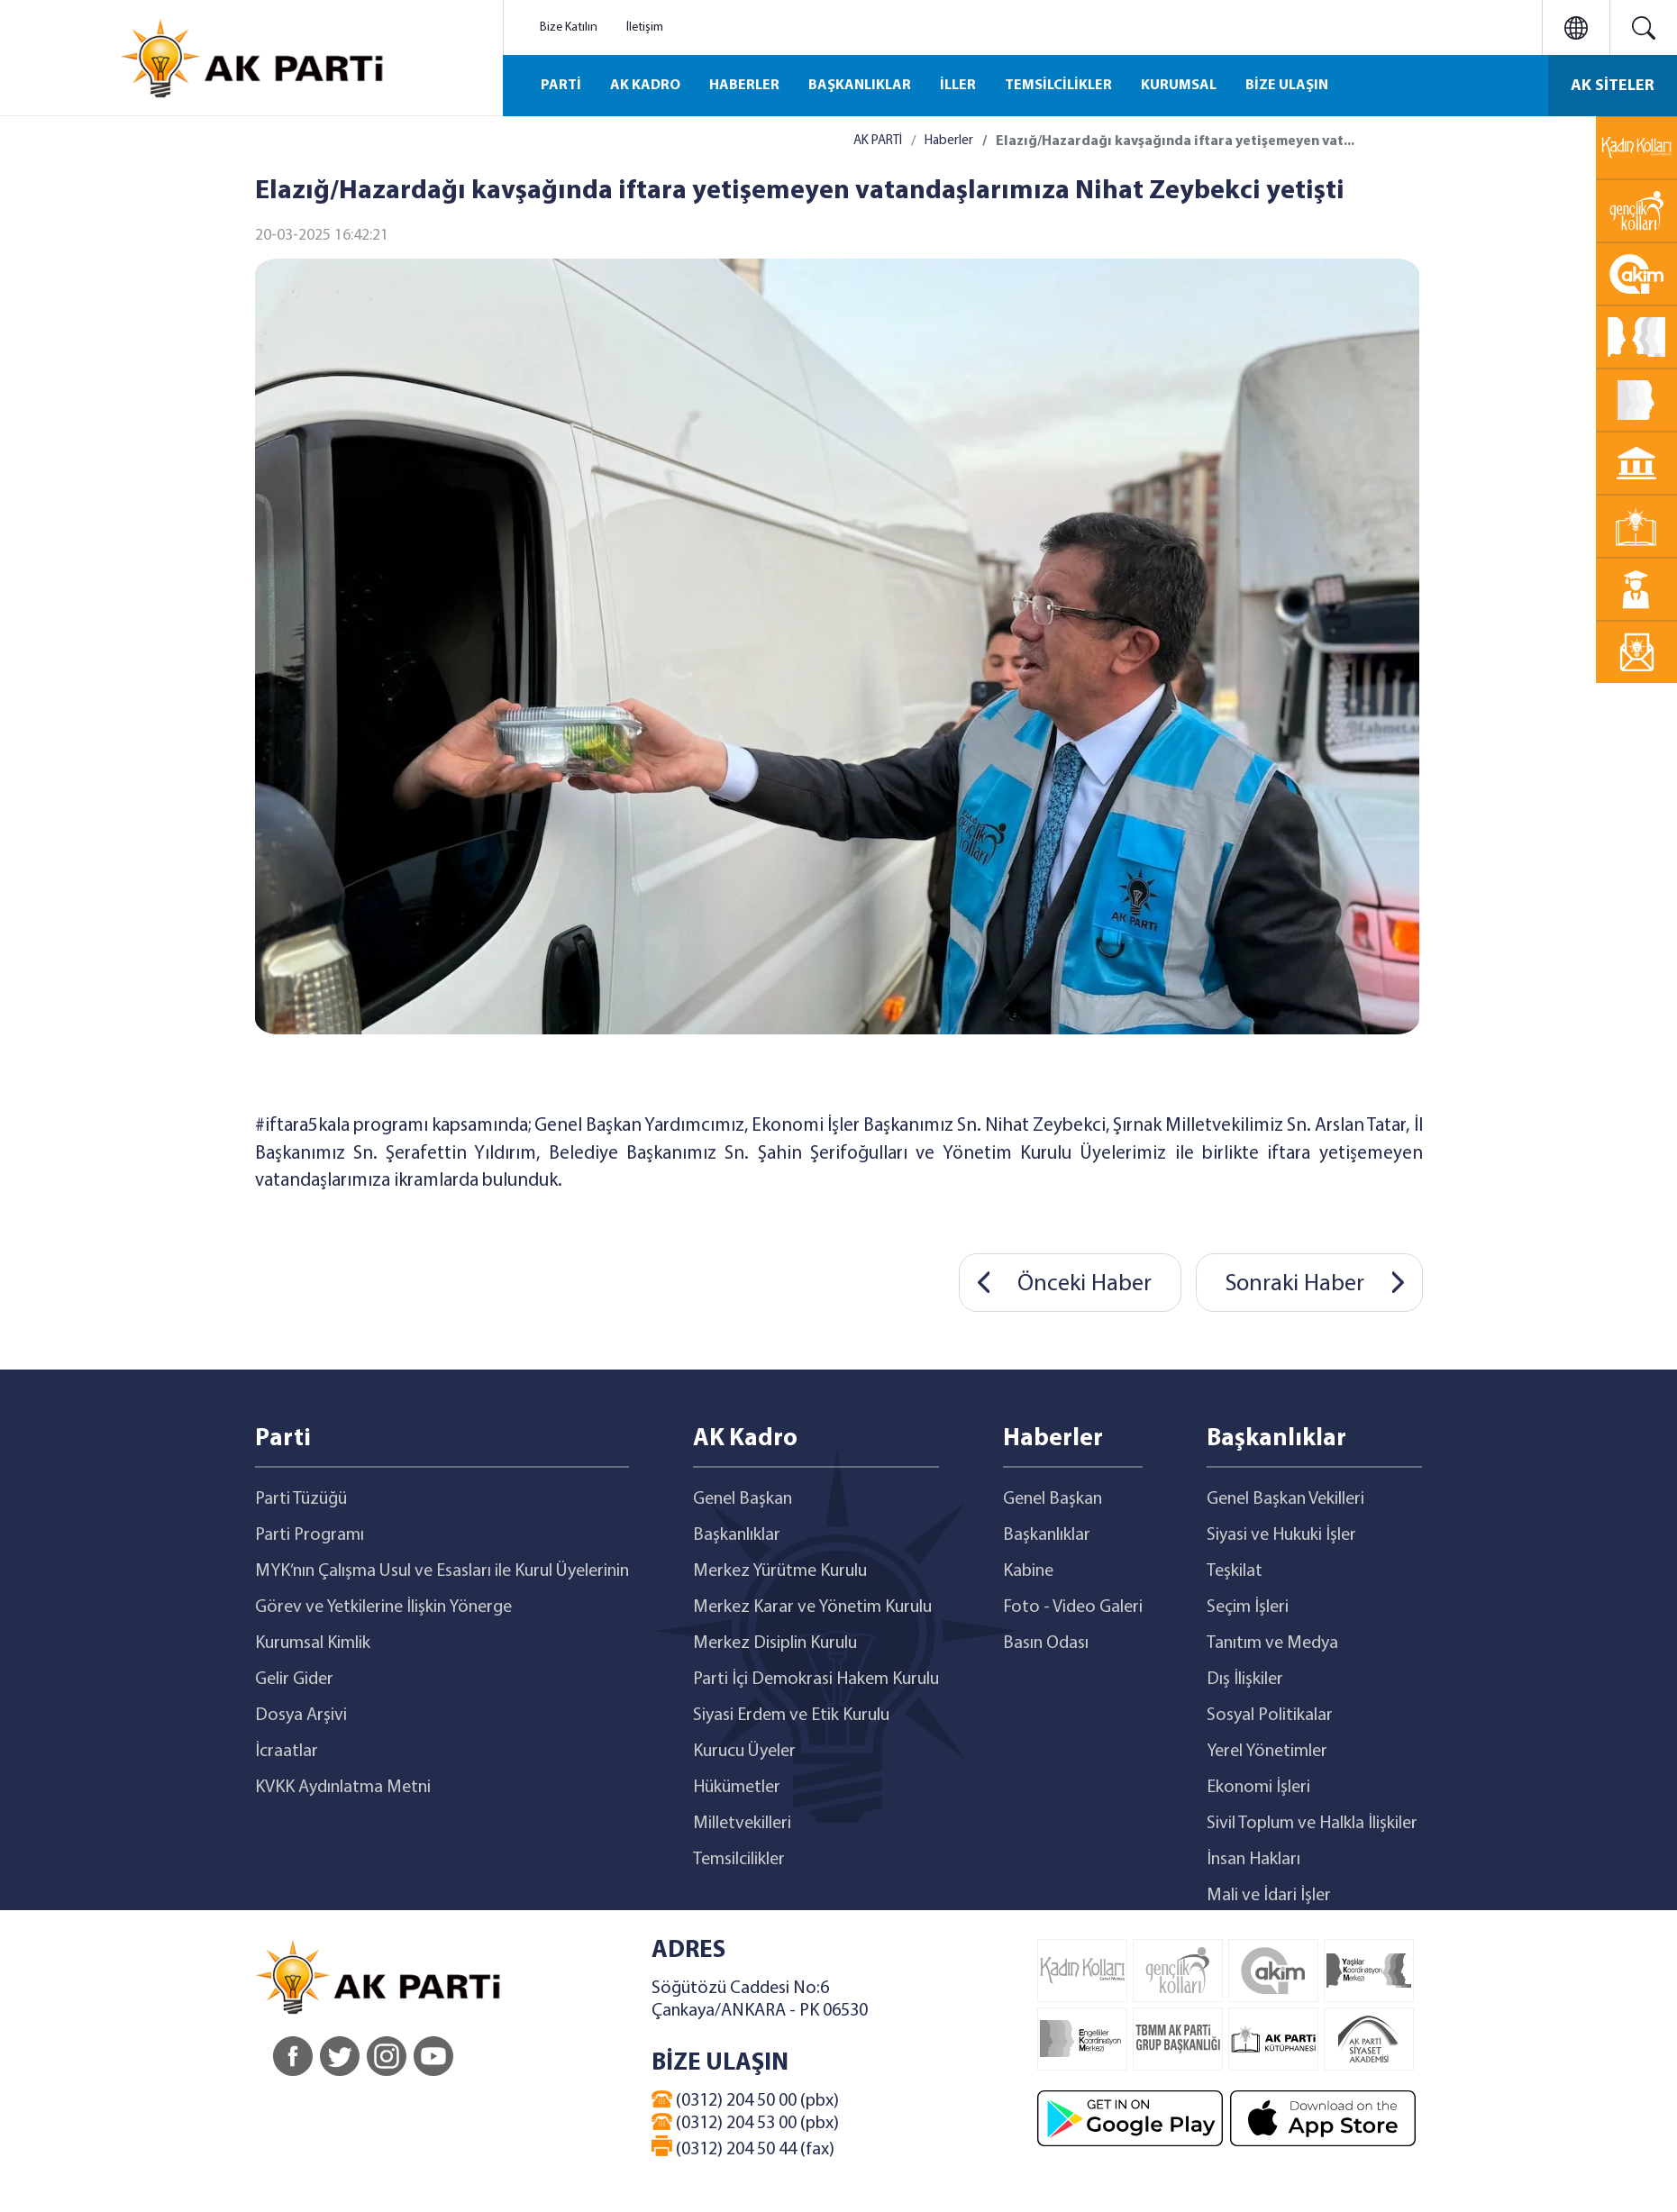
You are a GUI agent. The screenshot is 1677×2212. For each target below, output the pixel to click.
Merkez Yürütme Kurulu (780, 1571)
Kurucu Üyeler (744, 1752)
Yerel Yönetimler (1267, 1752)
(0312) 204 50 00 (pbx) (745, 2100)
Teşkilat (1234, 1571)
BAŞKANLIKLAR (859, 85)
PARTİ (561, 85)
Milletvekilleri (742, 1824)
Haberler (949, 141)
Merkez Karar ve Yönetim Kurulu (812, 1607)
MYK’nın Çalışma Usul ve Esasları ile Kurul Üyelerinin (442, 1571)
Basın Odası (1046, 1643)
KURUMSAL (1179, 85)
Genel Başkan (742, 1499)
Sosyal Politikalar (1270, 1716)
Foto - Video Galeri (1073, 1607)
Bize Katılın (568, 27)
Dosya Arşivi (301, 1716)
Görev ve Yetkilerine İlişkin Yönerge (383, 1607)
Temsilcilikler (739, 1860)
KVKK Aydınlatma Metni (343, 1788)
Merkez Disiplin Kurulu (775, 1643)
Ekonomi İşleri (1258, 1788)
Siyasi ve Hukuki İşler (1281, 1535)
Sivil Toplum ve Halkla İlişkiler (1312, 1824)
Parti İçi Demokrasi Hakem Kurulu (816, 1679)
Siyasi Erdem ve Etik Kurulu (791, 1716)
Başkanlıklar (736, 1535)
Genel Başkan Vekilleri (1285, 1499)
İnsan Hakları (1253, 1860)
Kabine (1028, 1571)
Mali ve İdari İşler (1269, 1896)
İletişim (644, 27)
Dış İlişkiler (1245, 1679)
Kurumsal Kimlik (312, 1643)
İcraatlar (286, 1752)
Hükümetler (736, 1788)
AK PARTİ (877, 141)
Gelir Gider (294, 1679)
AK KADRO (645, 85)
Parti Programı (309, 1535)
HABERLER (744, 85)
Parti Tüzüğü (301, 1499)
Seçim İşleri (1248, 1607)
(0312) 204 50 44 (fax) (743, 2147)
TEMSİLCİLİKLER (1058, 85)
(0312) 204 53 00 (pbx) (745, 2123)
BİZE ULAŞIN (1286, 85)
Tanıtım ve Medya (1272, 1643)
